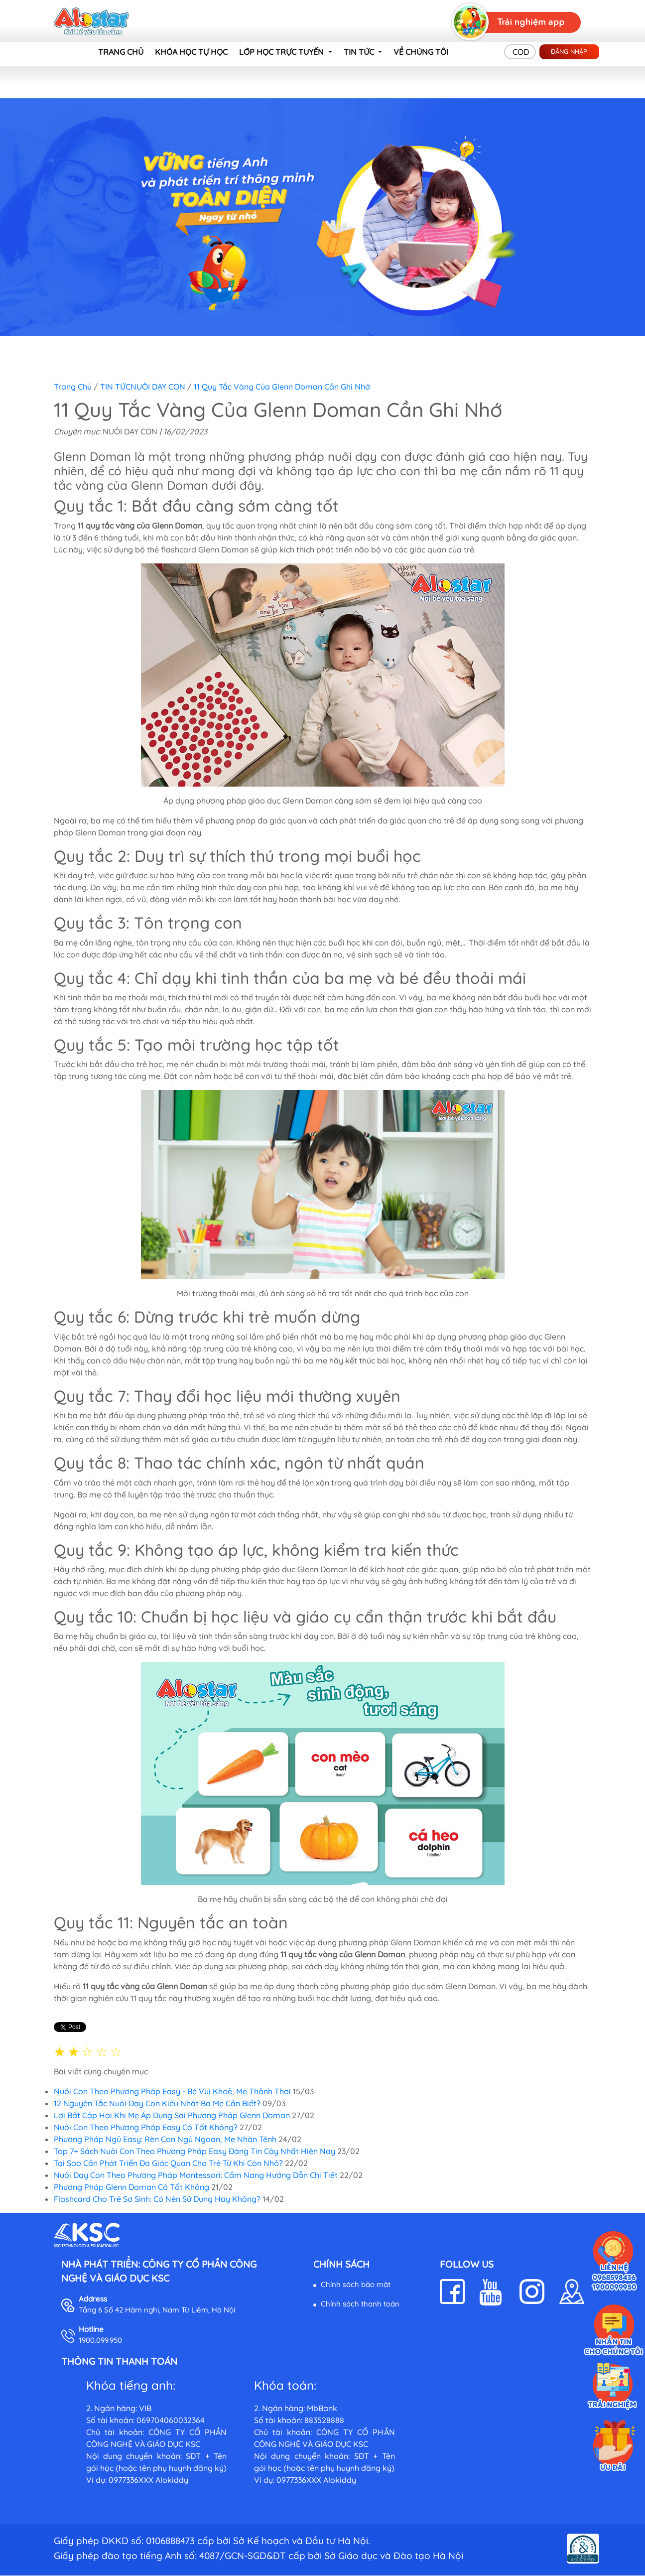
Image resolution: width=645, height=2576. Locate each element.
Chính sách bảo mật (355, 2284)
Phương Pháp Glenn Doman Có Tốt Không (131, 2187)
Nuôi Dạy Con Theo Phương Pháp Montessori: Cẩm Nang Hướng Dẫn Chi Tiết (196, 2175)
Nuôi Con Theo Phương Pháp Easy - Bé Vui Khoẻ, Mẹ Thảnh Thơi (172, 2091)
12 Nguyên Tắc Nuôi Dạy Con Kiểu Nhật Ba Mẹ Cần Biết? (157, 2103)
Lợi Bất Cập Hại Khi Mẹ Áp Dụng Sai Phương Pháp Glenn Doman (172, 2115)
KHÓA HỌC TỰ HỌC (191, 52)
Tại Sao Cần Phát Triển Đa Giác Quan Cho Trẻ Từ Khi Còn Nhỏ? (169, 2163)
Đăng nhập (569, 51)
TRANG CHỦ (120, 52)
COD (521, 52)
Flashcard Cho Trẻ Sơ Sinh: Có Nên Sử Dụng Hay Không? (157, 2199)
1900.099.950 (100, 2340)
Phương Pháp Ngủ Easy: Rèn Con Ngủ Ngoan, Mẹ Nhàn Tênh (165, 2139)
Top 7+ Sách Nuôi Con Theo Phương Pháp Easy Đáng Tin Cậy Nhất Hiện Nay (194, 2151)
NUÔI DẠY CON (157, 387)
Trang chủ (73, 387)
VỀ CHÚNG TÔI (420, 52)
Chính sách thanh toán (360, 2303)
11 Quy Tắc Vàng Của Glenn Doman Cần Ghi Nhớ (282, 387)
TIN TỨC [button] (360, 52)
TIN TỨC (115, 387)
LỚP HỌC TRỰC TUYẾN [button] (282, 52)
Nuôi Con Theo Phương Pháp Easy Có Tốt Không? (146, 2127)
